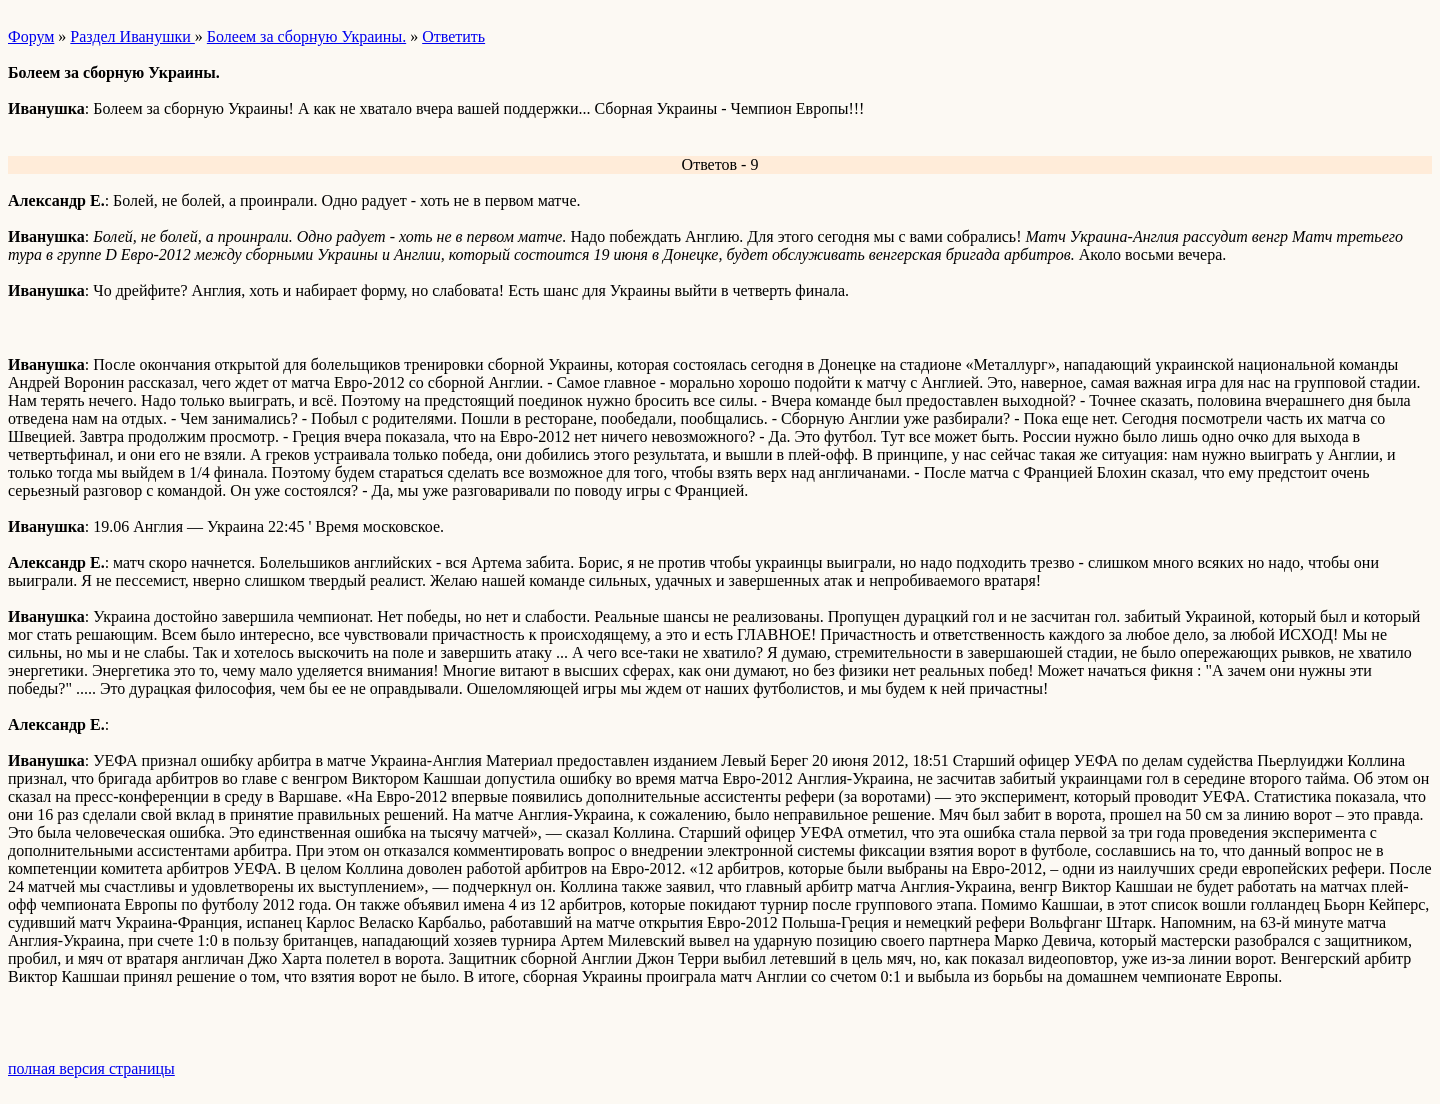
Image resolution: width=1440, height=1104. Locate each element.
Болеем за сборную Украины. (306, 36)
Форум (31, 36)
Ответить (453, 36)
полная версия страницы (91, 1068)
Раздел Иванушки (132, 36)
